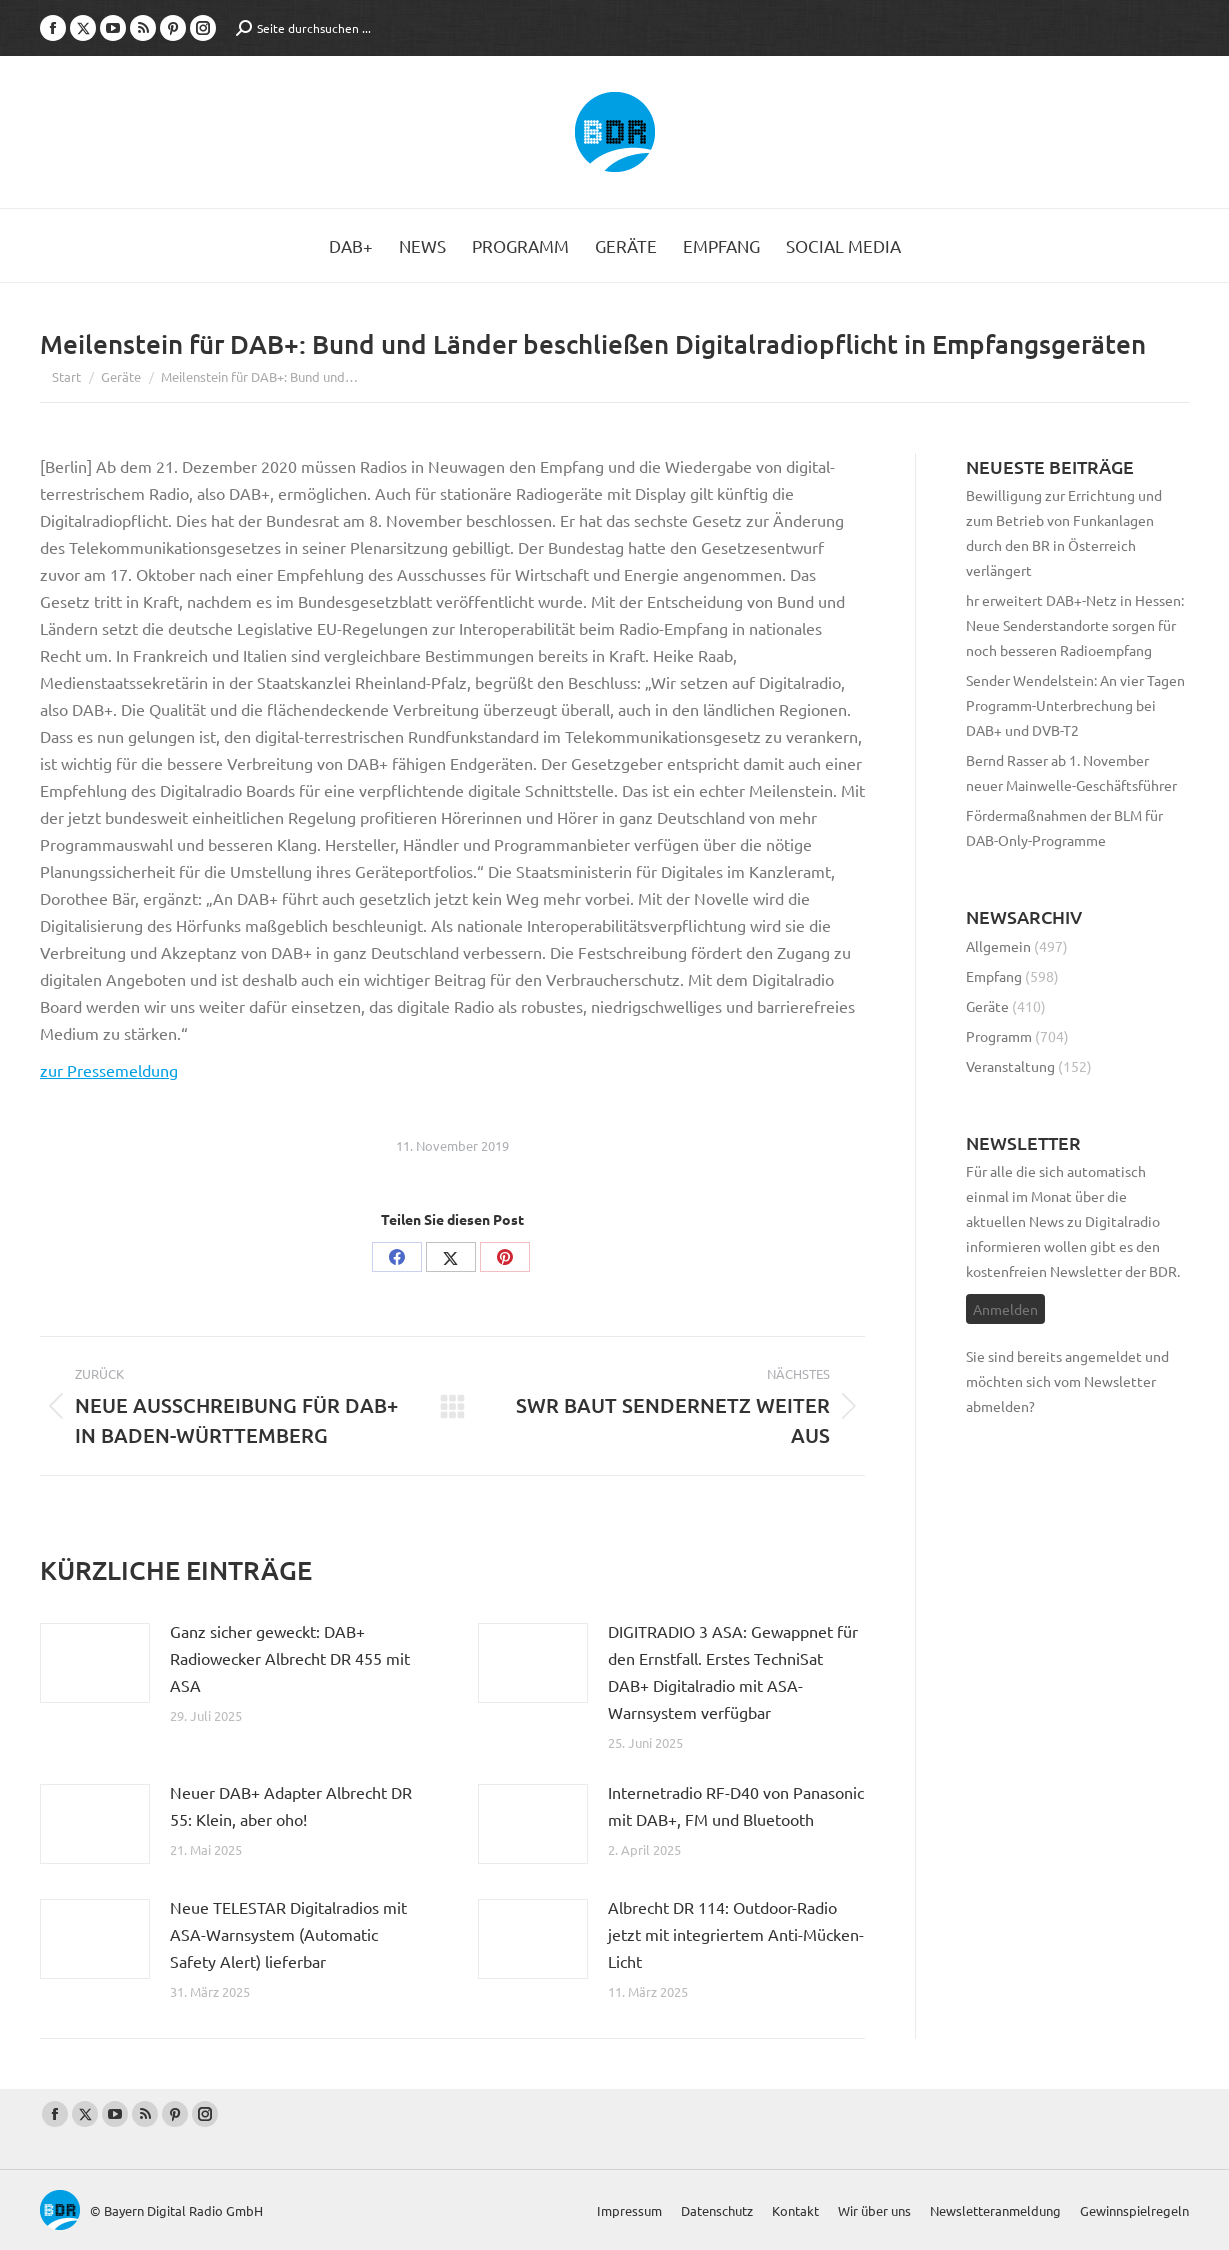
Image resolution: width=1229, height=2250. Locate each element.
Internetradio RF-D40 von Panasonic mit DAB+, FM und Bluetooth (736, 1805)
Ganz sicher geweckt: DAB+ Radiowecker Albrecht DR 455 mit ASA (290, 1658)
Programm (999, 1036)
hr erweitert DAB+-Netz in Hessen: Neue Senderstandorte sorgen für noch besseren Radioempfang (1075, 625)
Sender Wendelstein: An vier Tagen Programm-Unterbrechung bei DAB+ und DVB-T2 (1075, 705)
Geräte (987, 1006)
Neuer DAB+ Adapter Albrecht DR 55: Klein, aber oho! (291, 1805)
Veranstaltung (1010, 1066)
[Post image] (95, 1663)
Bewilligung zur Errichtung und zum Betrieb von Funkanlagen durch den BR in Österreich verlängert (1064, 532)
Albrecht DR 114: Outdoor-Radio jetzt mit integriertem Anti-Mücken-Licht (736, 1934)
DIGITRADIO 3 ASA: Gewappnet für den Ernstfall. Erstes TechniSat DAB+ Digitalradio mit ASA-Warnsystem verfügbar (733, 1671)
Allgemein (998, 946)
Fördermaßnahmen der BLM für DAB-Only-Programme (1064, 827)
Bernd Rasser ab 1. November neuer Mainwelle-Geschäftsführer (1071, 772)
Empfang (994, 976)
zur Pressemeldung (109, 1070)
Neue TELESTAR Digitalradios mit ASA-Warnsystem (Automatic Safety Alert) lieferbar (288, 1934)
